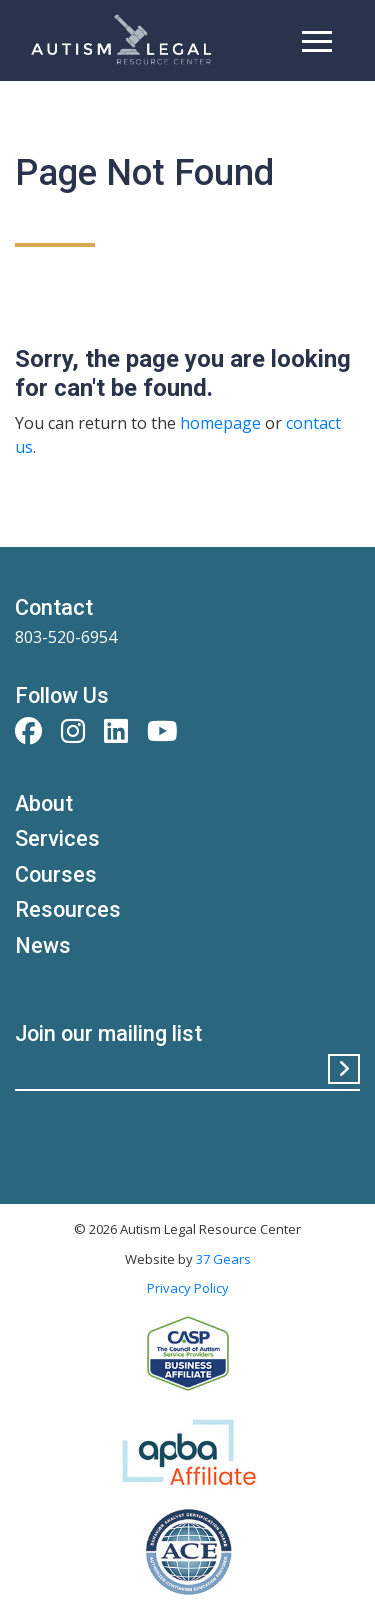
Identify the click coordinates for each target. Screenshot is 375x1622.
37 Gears (223, 1259)
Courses (56, 874)
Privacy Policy (188, 1288)
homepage (220, 423)
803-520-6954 (66, 637)
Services (57, 838)
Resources (68, 909)
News (43, 945)
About (44, 803)
